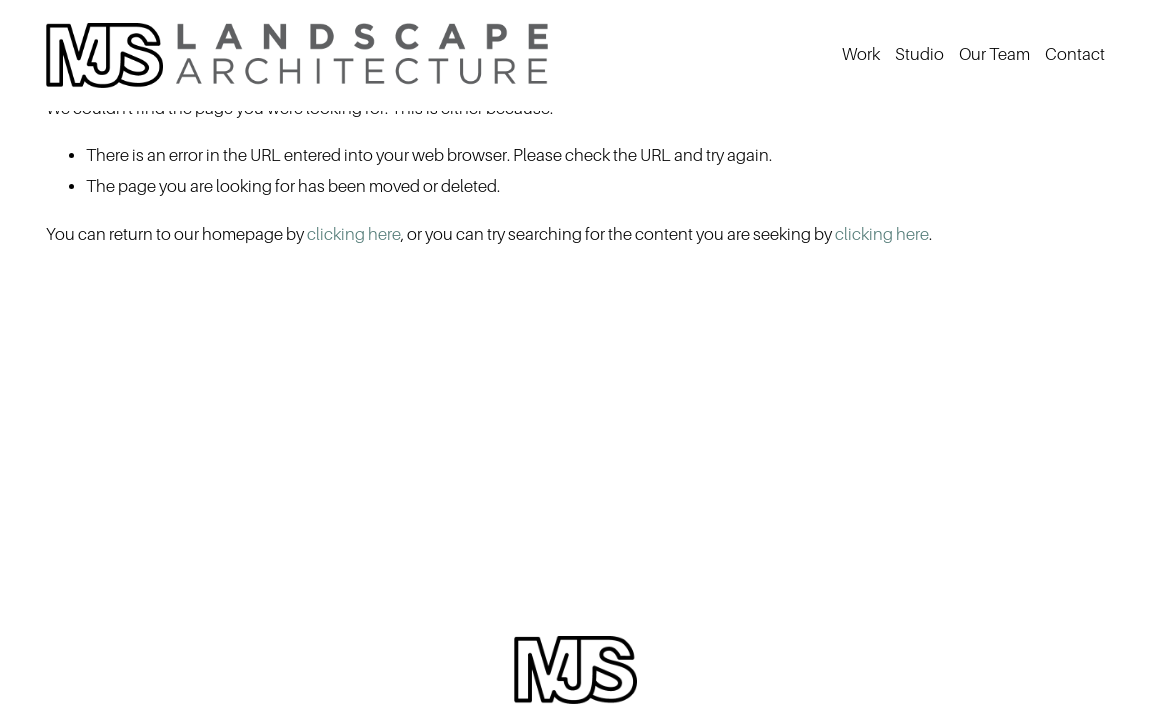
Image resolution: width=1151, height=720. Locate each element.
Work (861, 54)
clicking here (354, 234)
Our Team (994, 54)
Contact (1075, 54)
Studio (919, 54)
